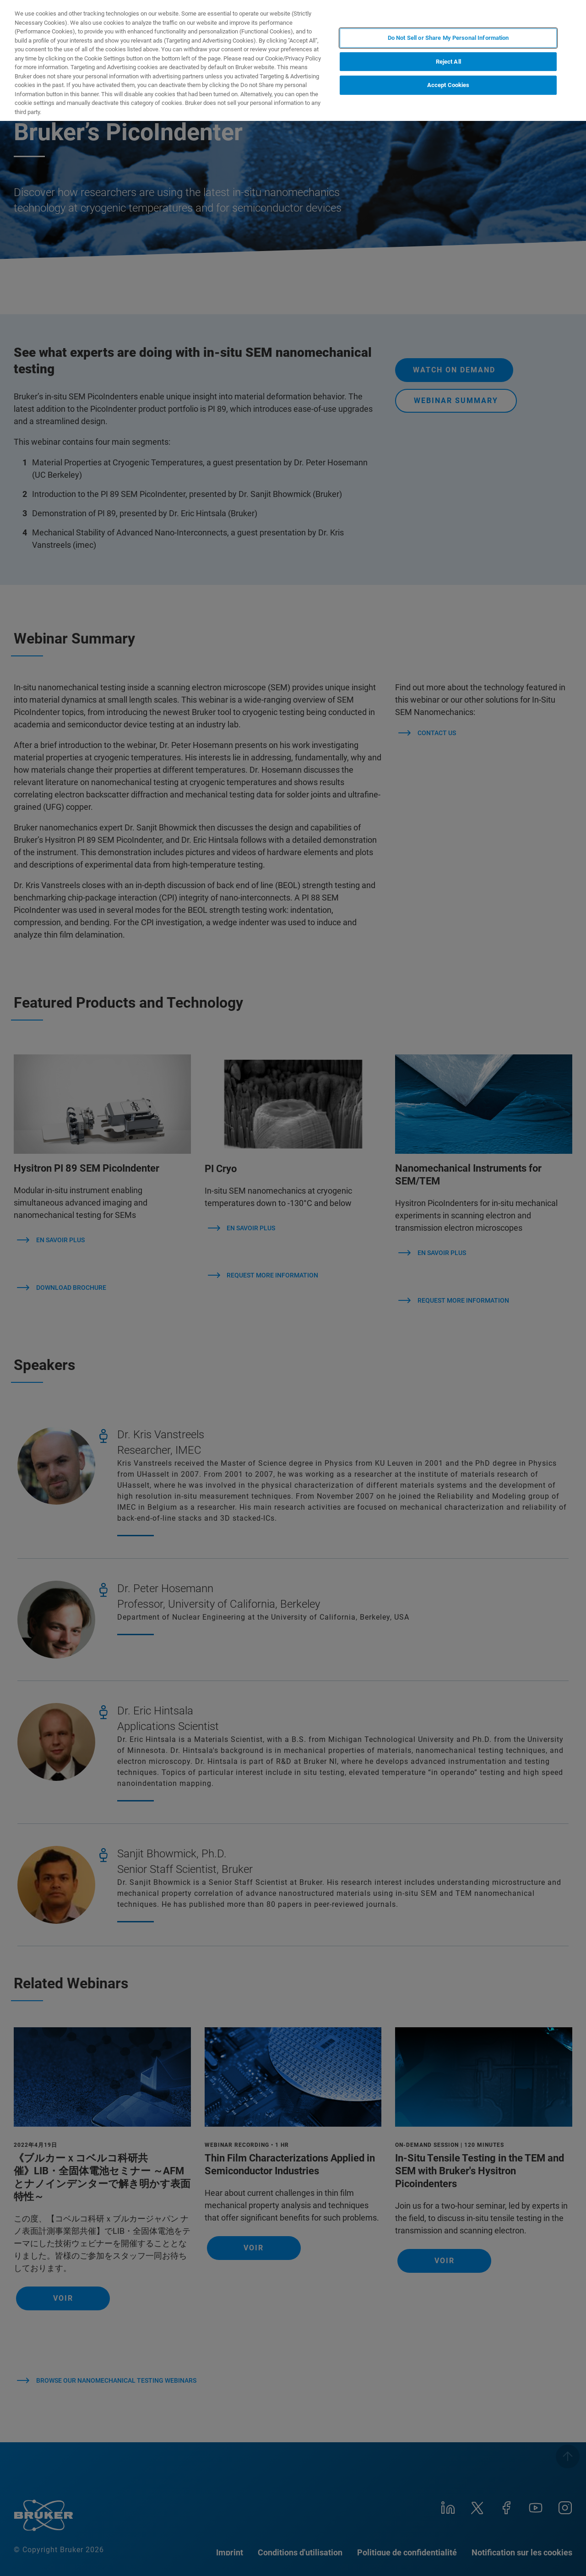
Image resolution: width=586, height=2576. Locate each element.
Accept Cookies (448, 85)
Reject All (448, 61)
